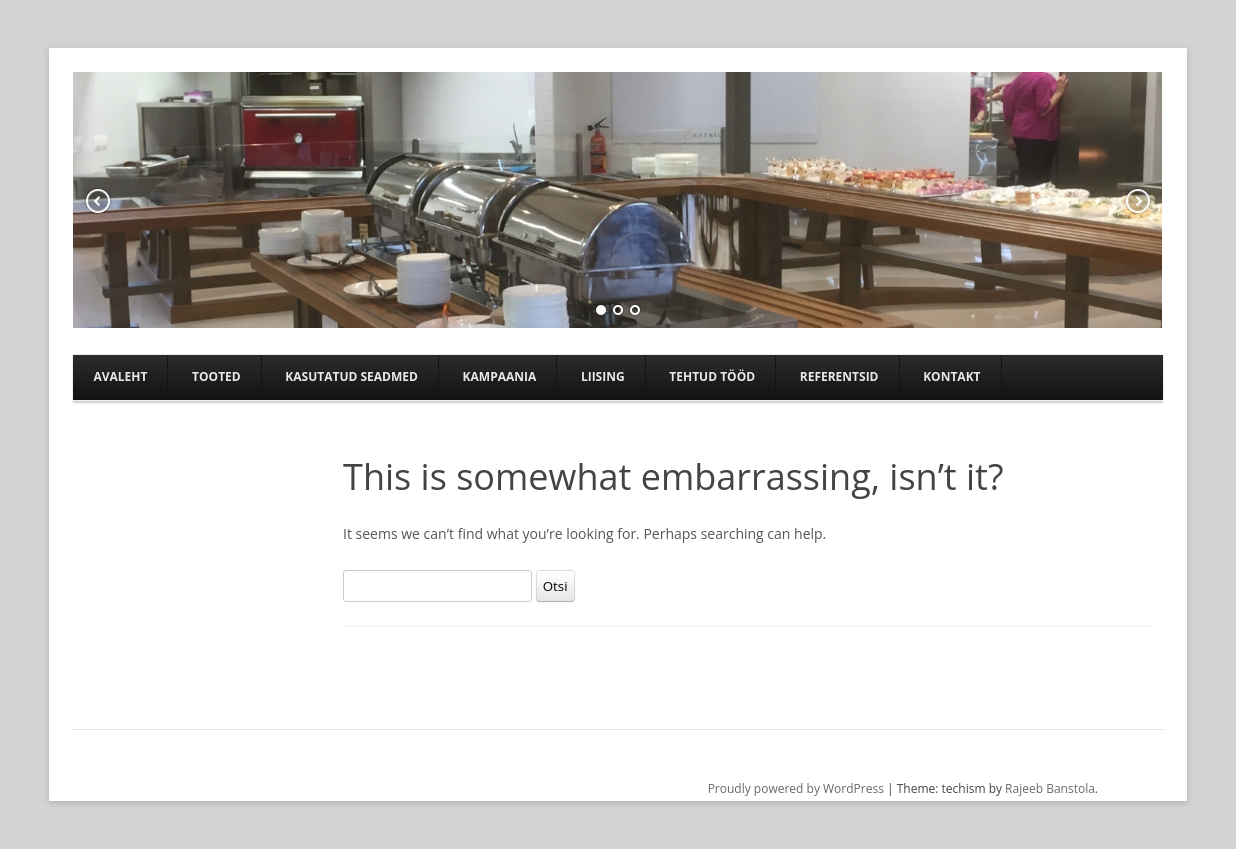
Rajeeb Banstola (1050, 788)
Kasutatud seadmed (351, 376)
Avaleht (120, 376)
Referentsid (839, 376)
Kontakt (951, 376)
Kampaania (500, 376)
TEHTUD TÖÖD (712, 376)
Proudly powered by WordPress (796, 788)
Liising (603, 376)
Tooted (216, 376)
